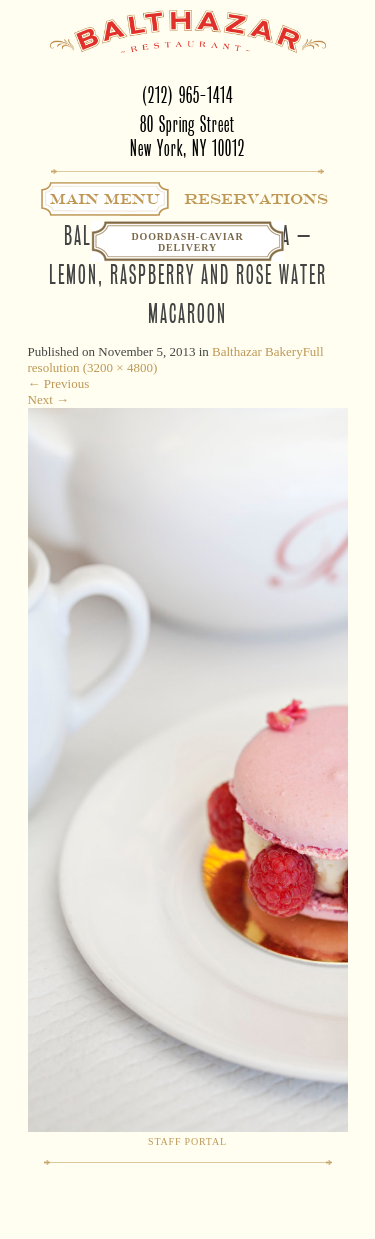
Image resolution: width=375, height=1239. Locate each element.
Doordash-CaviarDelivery (188, 242)
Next (49, 399)
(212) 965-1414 (187, 95)
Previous (59, 383)
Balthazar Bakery (257, 351)
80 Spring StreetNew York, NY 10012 (187, 136)
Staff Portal (187, 1141)
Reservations (256, 199)
